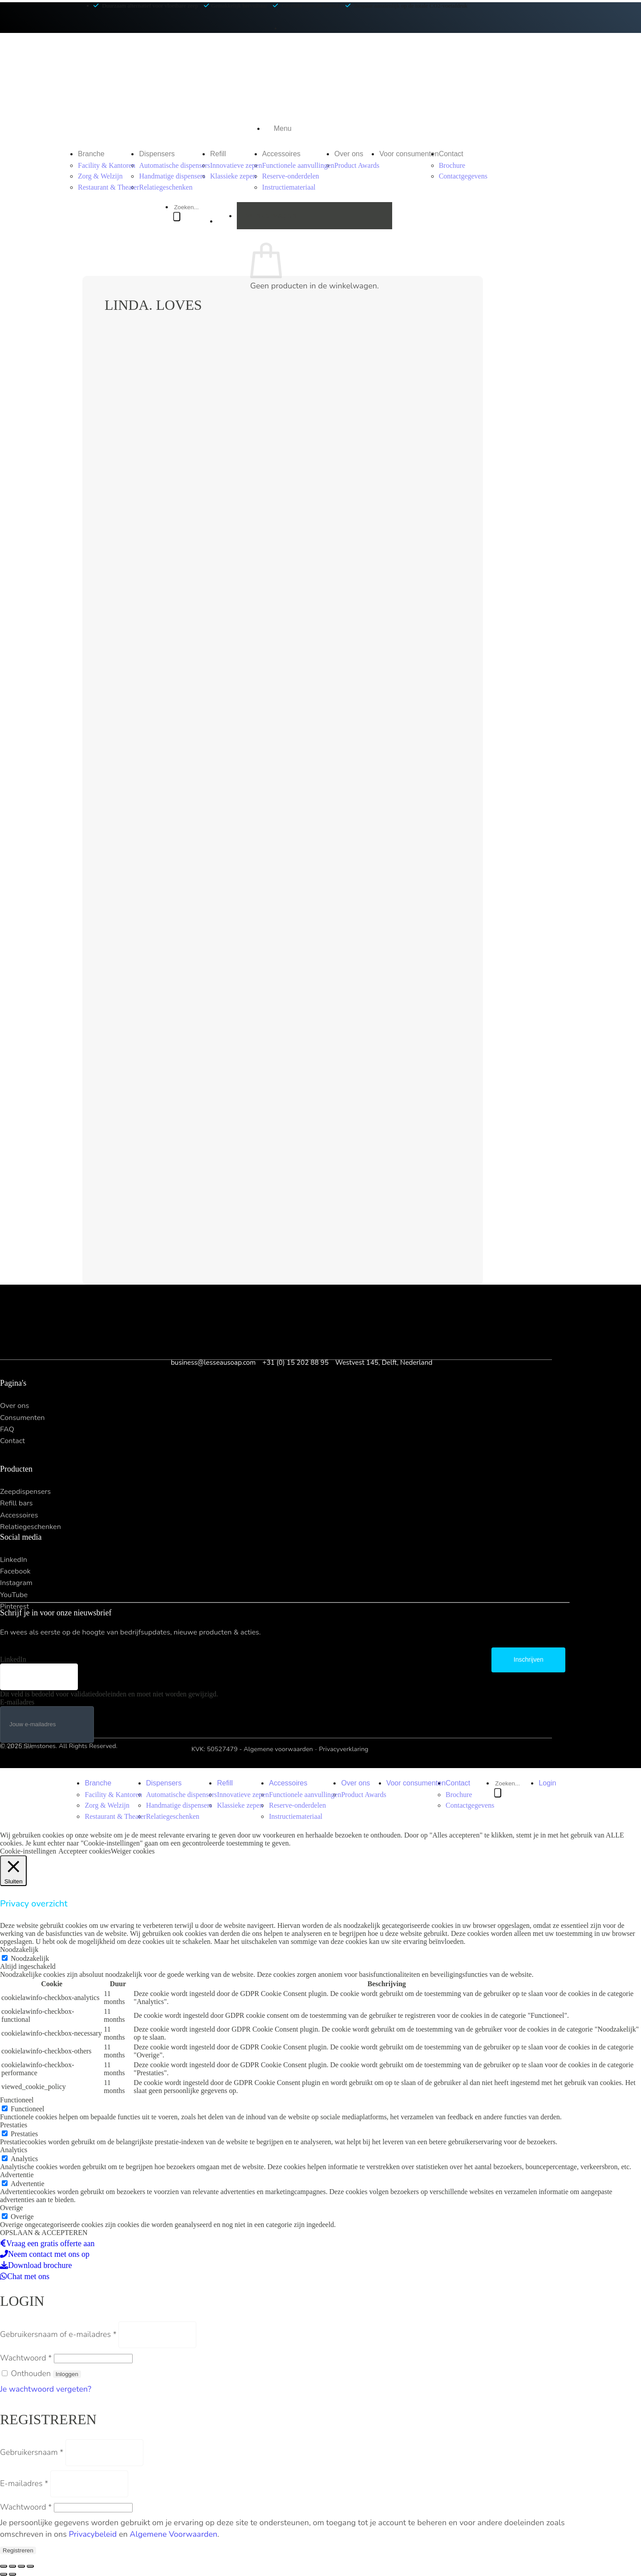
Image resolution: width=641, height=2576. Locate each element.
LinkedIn (13, 1560)
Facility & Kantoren (106, 165)
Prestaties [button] (13, 2125)
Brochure (452, 165)
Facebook (15, 1571)
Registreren (18, 2550)
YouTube (14, 1595)
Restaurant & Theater (108, 187)
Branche (91, 154)
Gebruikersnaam (31, 2452)
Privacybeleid (93, 2534)
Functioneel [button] (17, 2100)
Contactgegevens (463, 176)
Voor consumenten (408, 154)
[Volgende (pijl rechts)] (12, 2574)
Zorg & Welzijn (100, 176)
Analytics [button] (13, 2150)
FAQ (7, 1429)
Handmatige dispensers (172, 176)
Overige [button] (11, 2207)
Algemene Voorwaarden (173, 2534)
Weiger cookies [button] (133, 1851)
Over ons (348, 154)
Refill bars (16, 1503)
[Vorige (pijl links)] (3, 2574)
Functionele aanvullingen (298, 165)
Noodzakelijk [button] (19, 1949)
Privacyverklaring (344, 1748)
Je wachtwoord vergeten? (45, 2389)
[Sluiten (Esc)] (3, 2566)
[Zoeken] (176, 216)
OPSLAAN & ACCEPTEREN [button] (43, 2232)
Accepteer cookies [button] (84, 1851)
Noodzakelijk (30, 1958)
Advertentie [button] (17, 2174)
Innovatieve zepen (236, 165)
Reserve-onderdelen (290, 176)
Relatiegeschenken (165, 187)
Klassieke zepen (233, 176)
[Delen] (12, 2566)
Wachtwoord (26, 2358)
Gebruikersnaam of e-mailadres (58, 2334)
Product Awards (356, 165)
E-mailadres (17, 1702)
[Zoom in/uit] (30, 2566)
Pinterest (14, 1606)
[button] (282, 128)
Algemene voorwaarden (278, 1748)
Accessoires (281, 154)
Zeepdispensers (25, 1492)
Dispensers (156, 154)
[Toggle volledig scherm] (21, 2566)
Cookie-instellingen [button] (28, 1851)
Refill (218, 154)
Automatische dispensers (174, 165)
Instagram (16, 1583)
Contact (451, 154)
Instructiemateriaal (289, 187)
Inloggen (67, 2374)
